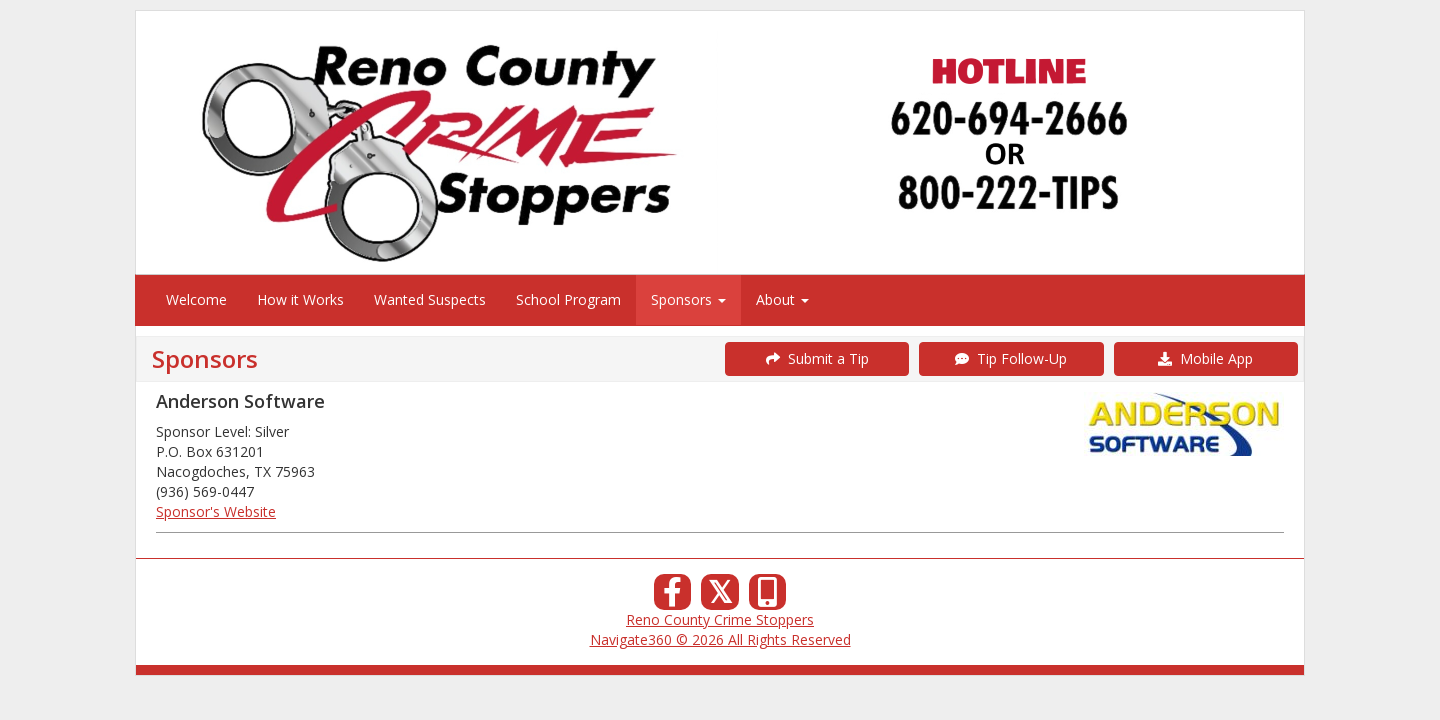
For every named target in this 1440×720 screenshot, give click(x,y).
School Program (568, 299)
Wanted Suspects (430, 299)
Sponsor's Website (216, 511)
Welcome (196, 299)
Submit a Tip (817, 358)
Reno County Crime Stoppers (720, 619)
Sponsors (688, 299)
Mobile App (1205, 358)
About (782, 299)
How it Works (300, 299)
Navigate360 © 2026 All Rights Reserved (720, 639)
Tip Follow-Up (1011, 358)
